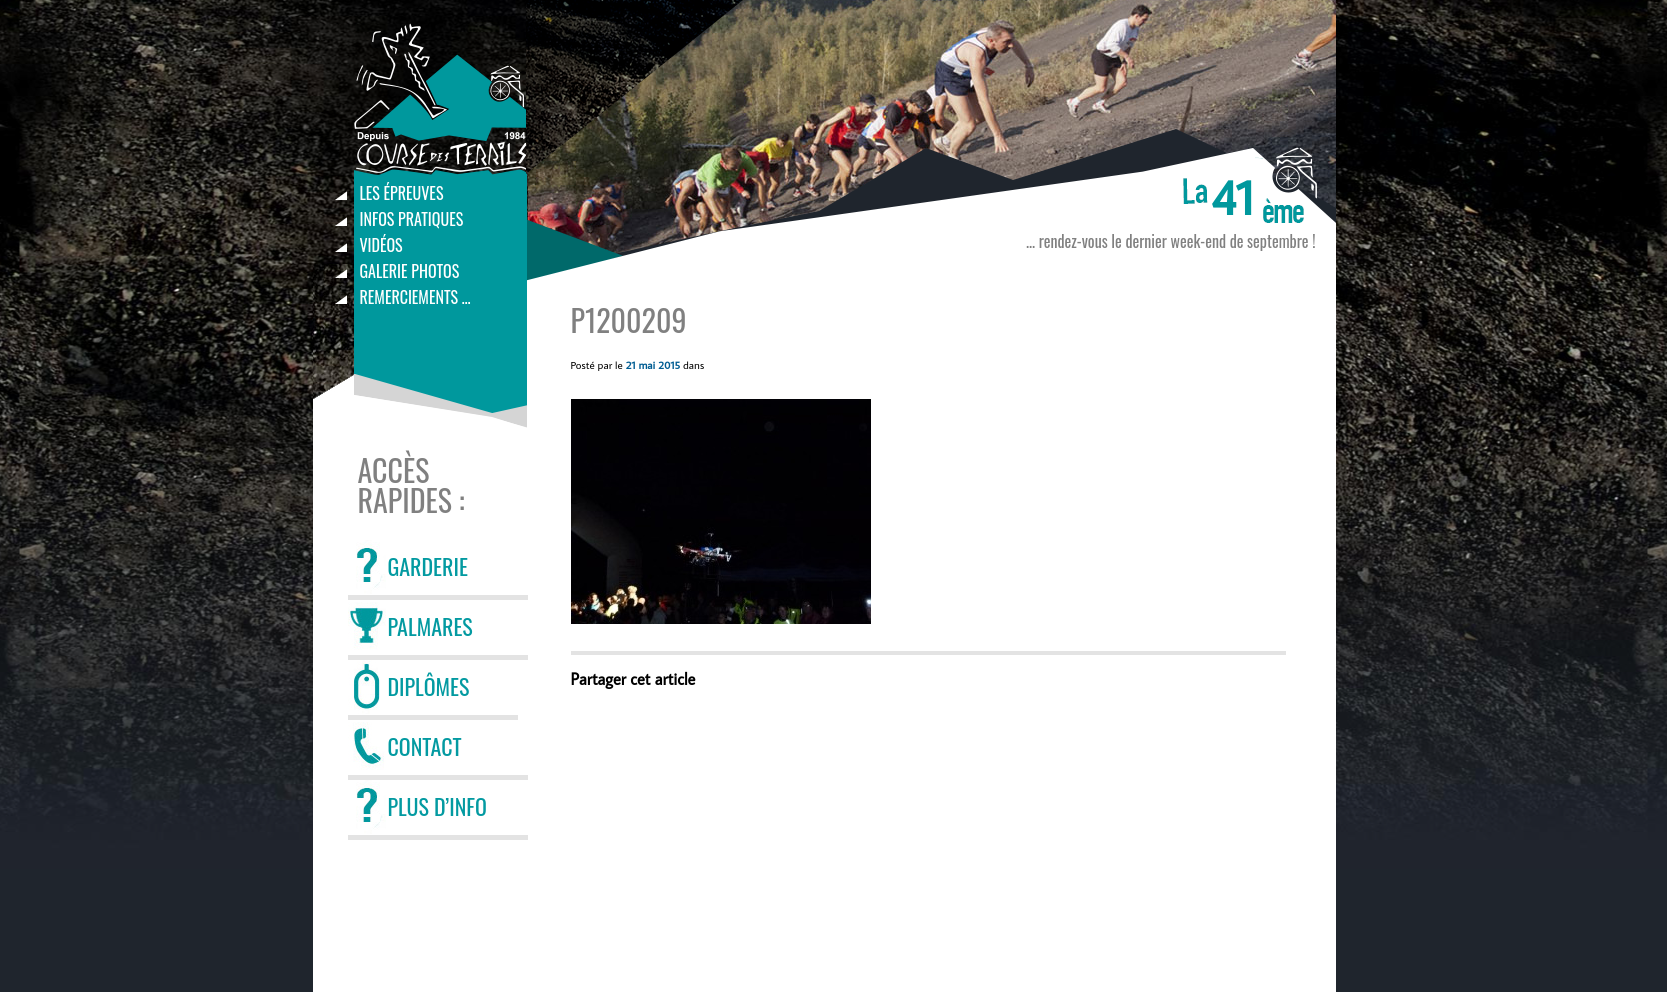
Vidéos (381, 245)
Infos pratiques (412, 219)
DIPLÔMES (429, 686)
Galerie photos (410, 271)
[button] (721, 511)
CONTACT (425, 746)
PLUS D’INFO (437, 806)
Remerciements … (415, 297)
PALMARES (430, 626)
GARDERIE (428, 566)
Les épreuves (402, 193)
